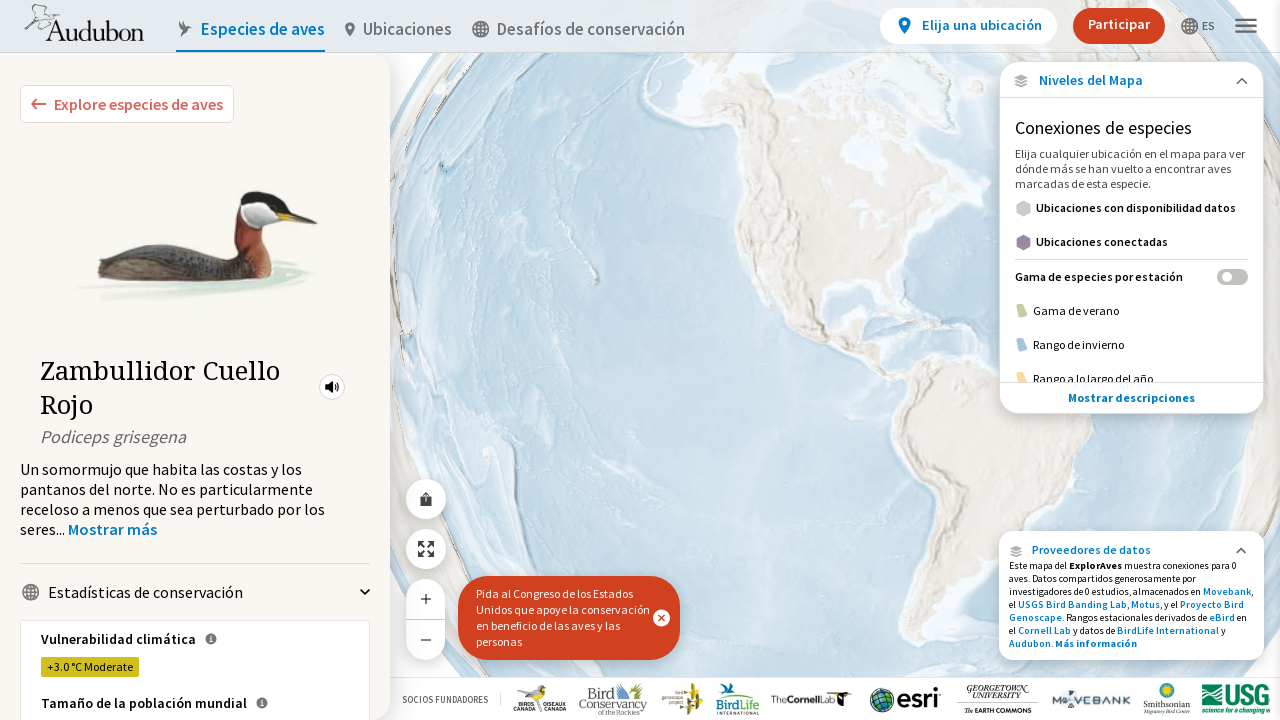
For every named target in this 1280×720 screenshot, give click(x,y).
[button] (332, 387)
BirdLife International (1168, 630)
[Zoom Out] (426, 639)
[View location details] (968, 26)
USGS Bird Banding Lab (1072, 604)
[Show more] (112, 529)
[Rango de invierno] (1131, 345)
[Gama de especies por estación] (1131, 276)
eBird (1222, 617)
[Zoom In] (426, 599)
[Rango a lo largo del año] (1131, 379)
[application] (640, 360)
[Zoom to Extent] (426, 549)
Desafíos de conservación (578, 29)
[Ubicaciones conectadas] (1131, 242)
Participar (1119, 24)
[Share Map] (426, 499)
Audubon (1030, 643)
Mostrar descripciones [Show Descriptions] (1131, 397)
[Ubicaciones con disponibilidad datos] (1131, 208)
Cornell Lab (1044, 630)
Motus (1145, 604)
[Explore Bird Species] (127, 104)
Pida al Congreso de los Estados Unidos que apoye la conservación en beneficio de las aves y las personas (563, 617)
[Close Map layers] (1131, 80)
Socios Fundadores (445, 699)
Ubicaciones (398, 29)
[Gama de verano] (1131, 311)
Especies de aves (250, 29)
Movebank (1227, 591)
